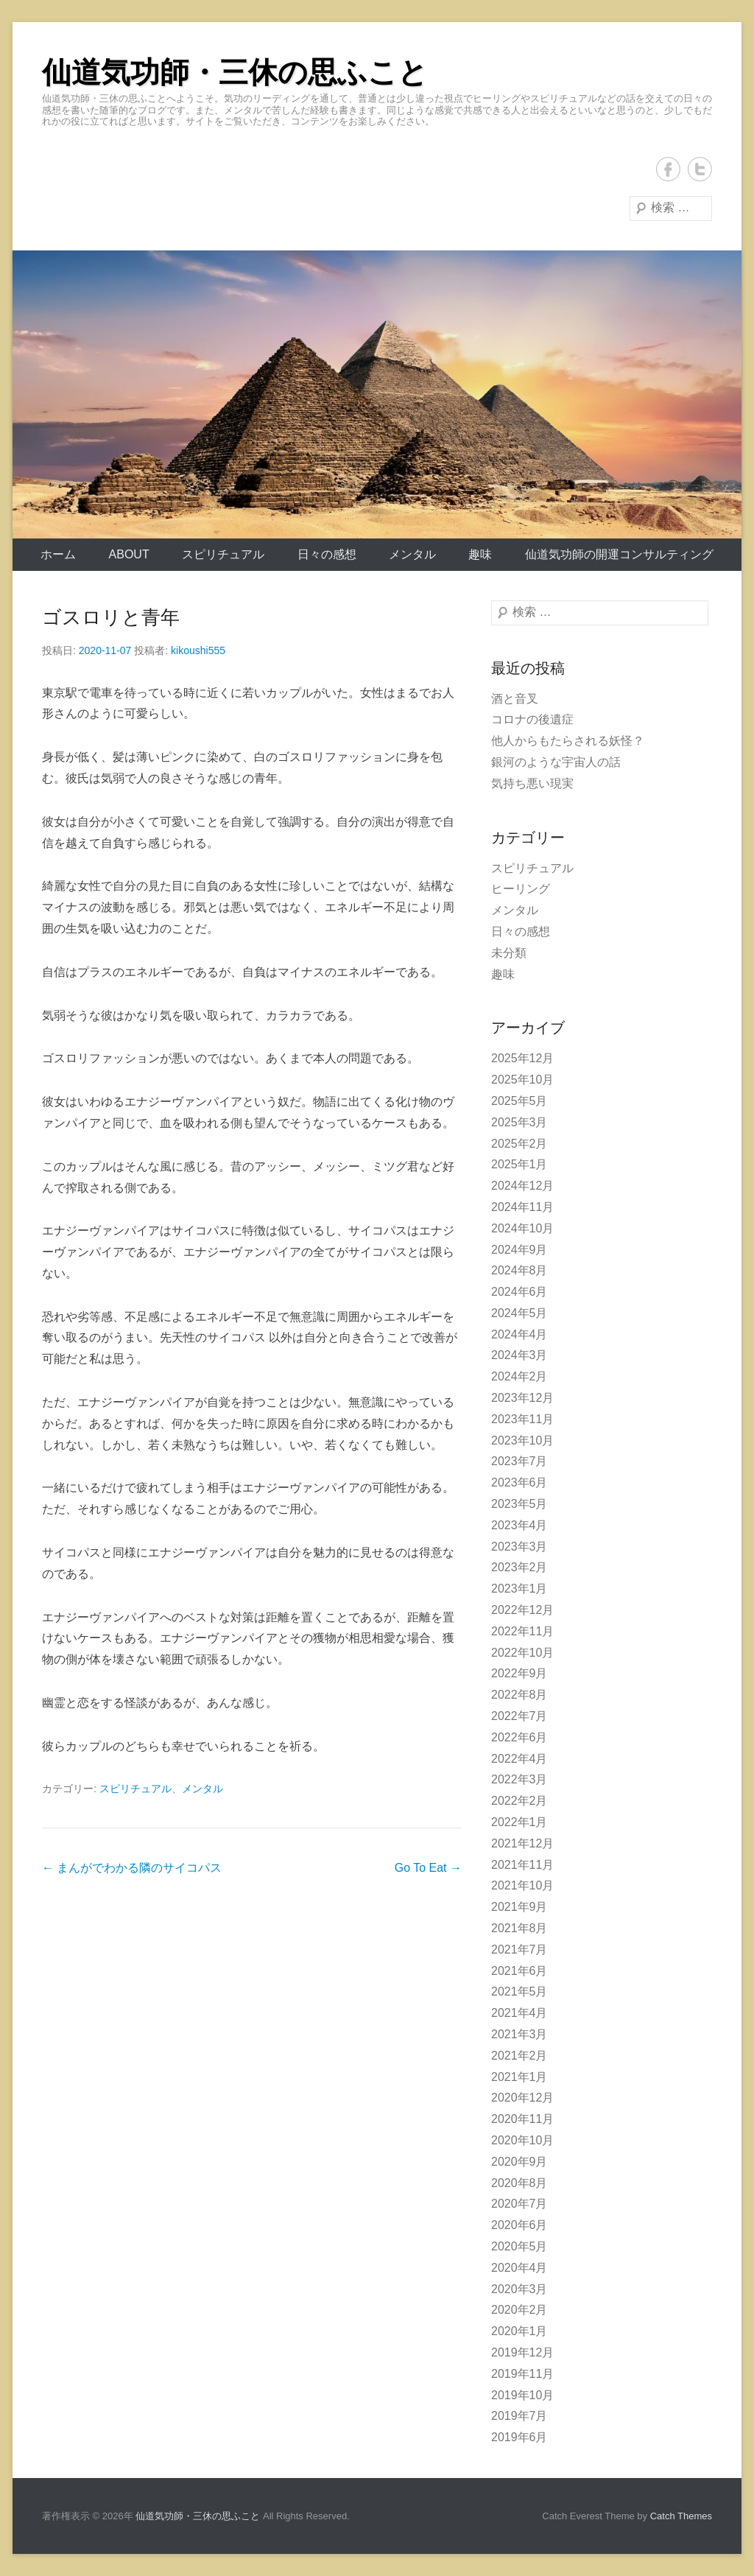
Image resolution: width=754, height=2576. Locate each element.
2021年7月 (519, 1949)
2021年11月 (522, 1865)
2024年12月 (522, 1185)
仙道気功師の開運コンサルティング (619, 554)
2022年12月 (522, 1610)
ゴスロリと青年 (111, 617)
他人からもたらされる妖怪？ (567, 740)
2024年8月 (519, 1270)
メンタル (412, 554)
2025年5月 (519, 1101)
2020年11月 (522, 2119)
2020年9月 (519, 2161)
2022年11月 (522, 1631)
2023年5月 (519, 1504)
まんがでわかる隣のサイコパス (132, 1867)
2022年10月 (522, 1652)
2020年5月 (519, 2246)
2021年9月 (519, 1907)
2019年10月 (522, 2395)
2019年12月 (522, 2352)
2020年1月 (519, 2331)
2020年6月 (519, 2225)
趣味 (480, 554)
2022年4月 (519, 1758)
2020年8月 (519, 2183)
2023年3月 (519, 1546)
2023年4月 (519, 1525)
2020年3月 (519, 2289)
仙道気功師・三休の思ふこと (235, 72)
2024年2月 (519, 1376)
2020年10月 (522, 2140)
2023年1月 (519, 1588)
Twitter (700, 169)
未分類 (508, 953)
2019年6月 (519, 2437)
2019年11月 (522, 2374)
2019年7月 (519, 2416)
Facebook (668, 169)
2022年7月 (519, 1716)
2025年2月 (519, 1143)
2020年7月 (519, 2203)
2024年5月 (519, 1313)
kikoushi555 (198, 650)
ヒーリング (520, 888)
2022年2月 (519, 1800)
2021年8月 (519, 1928)
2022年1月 (519, 1822)
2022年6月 (519, 1737)
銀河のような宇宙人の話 (556, 762)
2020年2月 (519, 2309)
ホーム (58, 554)
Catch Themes (681, 2515)
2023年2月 (519, 1567)
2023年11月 (522, 1419)
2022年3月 (519, 1779)
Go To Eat (428, 1867)
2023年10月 (522, 1440)
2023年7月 (519, 1461)
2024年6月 (519, 1291)
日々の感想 (326, 554)
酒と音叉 (514, 698)
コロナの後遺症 (532, 719)
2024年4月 (519, 1334)
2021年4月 (519, 2013)
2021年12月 (522, 1843)
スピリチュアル (223, 554)
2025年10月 (522, 1079)
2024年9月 (519, 1249)
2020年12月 (522, 2097)
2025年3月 (519, 1122)
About (129, 554)
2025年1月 (519, 1164)
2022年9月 (519, 1673)
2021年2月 (519, 2055)
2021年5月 (519, 1991)
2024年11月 (522, 1207)
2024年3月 (519, 1355)
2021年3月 (519, 2034)
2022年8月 (519, 1694)
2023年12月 (522, 1397)
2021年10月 (522, 1885)
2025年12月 (522, 1058)
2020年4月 (519, 2267)
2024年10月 (522, 1228)
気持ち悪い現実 (532, 783)
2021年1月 (519, 2077)
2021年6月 (519, 1971)
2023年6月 (519, 1482)
